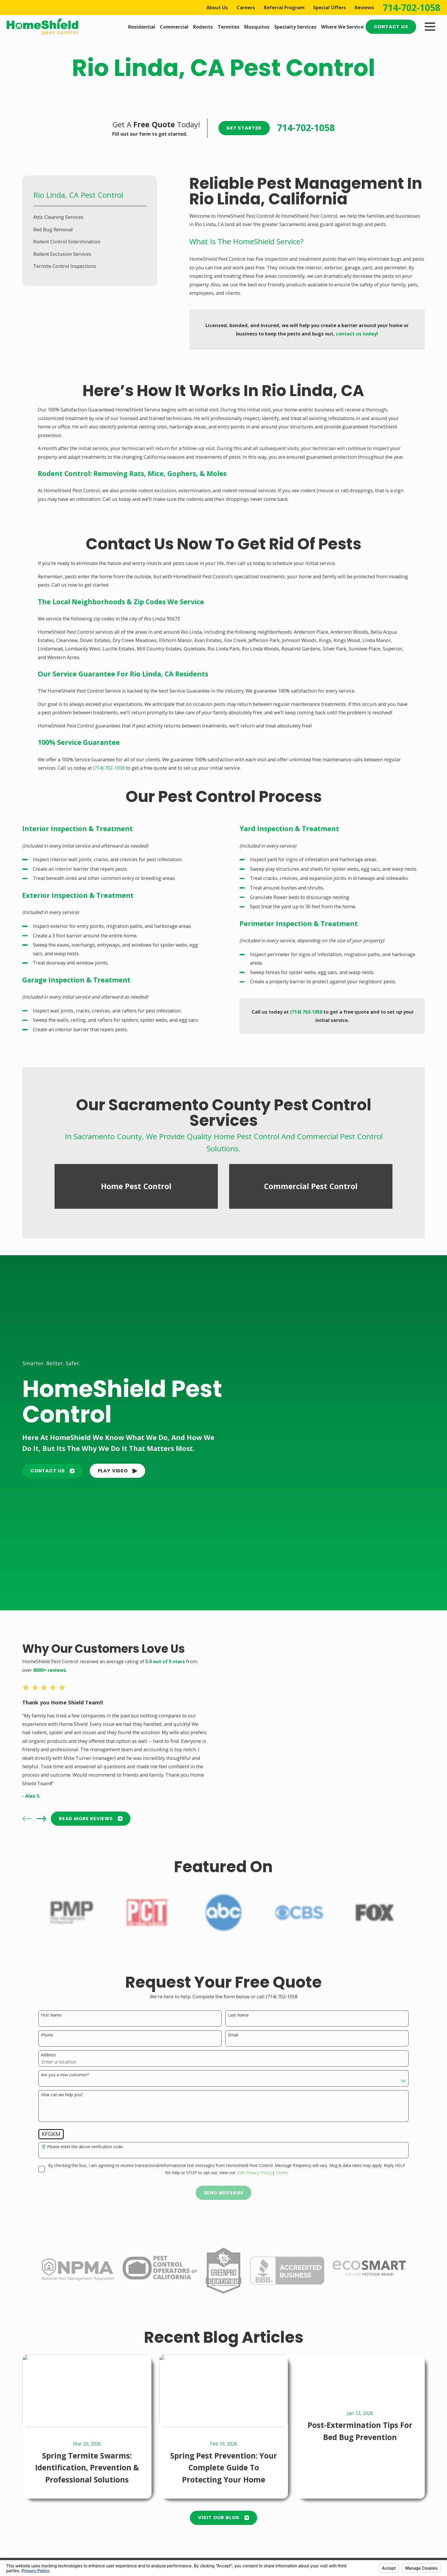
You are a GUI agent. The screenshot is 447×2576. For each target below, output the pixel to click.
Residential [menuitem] (141, 26)
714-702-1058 (411, 7)
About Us (217, 7)
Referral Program (284, 7)
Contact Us (391, 26)
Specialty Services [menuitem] (295, 26)
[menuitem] (90, 217)
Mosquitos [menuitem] (257, 26)
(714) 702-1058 (109, 767)
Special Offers (329, 7)
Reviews (364, 7)
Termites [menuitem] (229, 26)
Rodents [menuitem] (203, 26)
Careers (246, 7)
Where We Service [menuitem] (342, 26)
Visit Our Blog (223, 2517)
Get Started (244, 128)
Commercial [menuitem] (174, 26)
